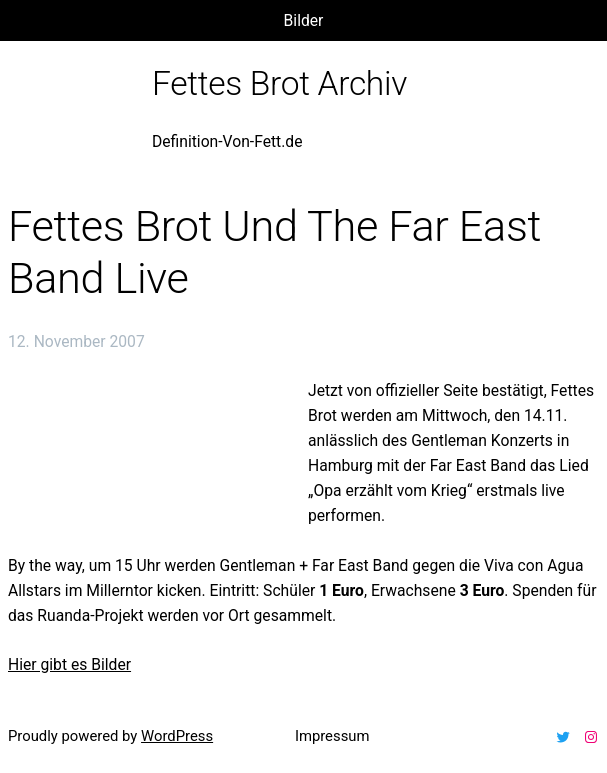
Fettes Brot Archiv (279, 83)
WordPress (177, 736)
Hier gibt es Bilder (69, 664)
